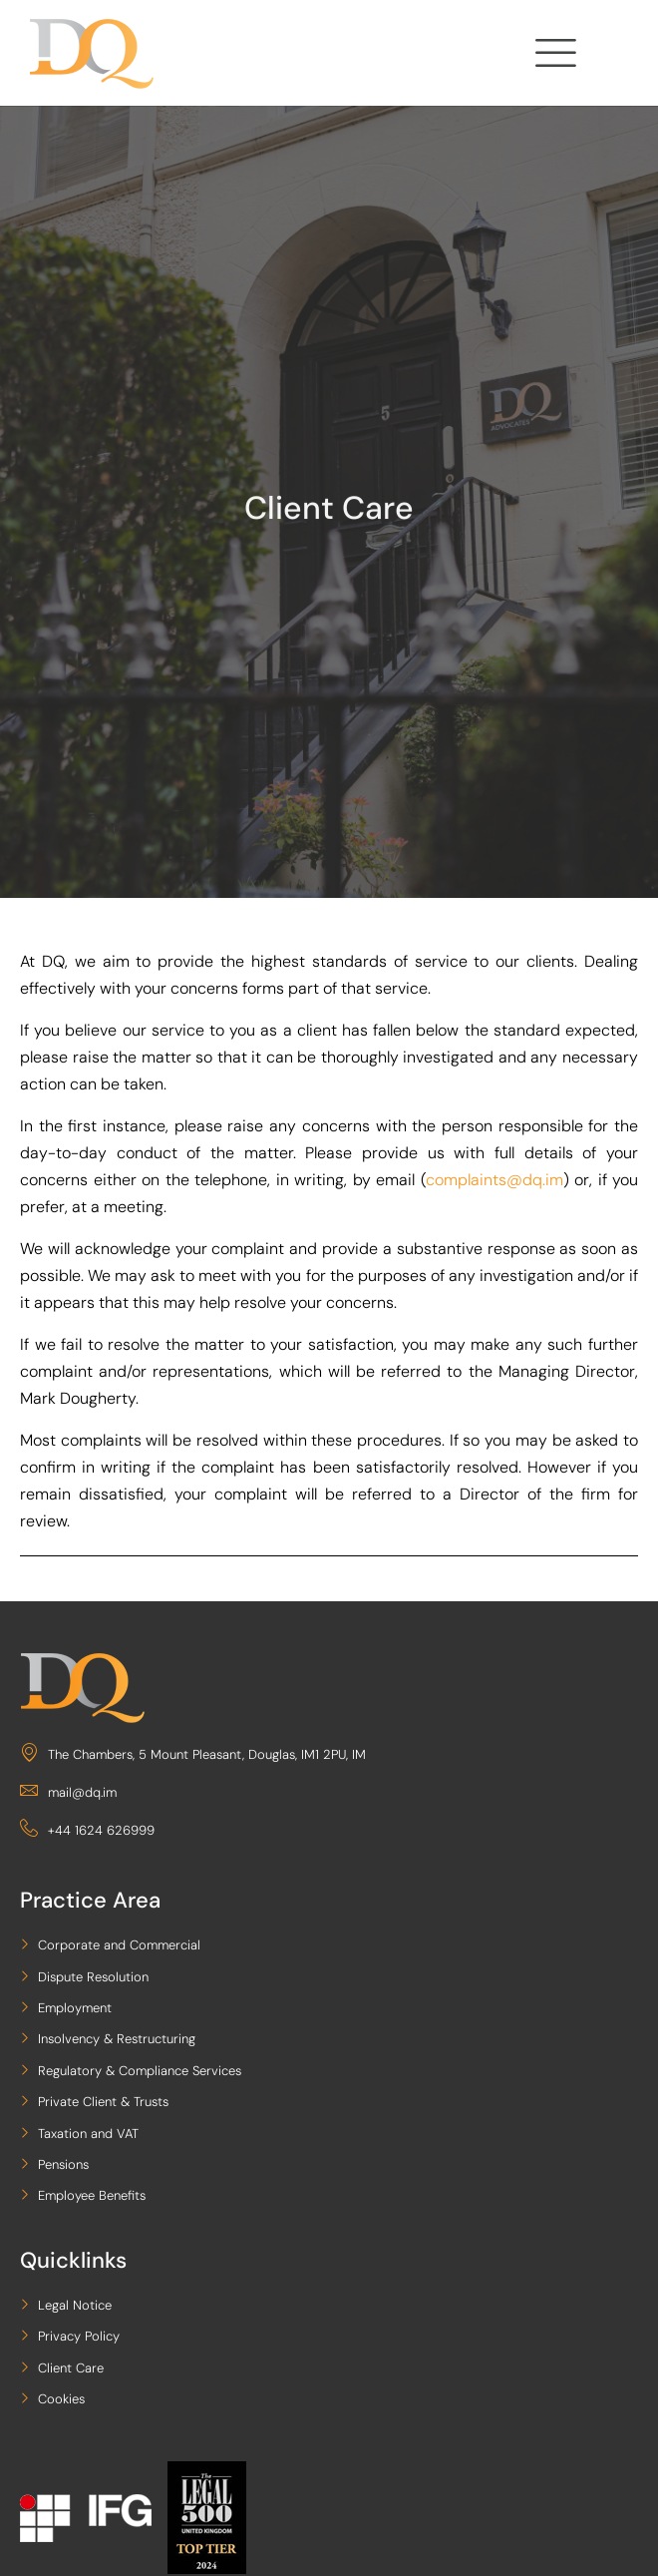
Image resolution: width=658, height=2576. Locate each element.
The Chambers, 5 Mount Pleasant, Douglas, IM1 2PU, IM (193, 1754)
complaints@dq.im (494, 1179)
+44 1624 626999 (87, 1830)
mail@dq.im (68, 1792)
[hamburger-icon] (552, 57)
